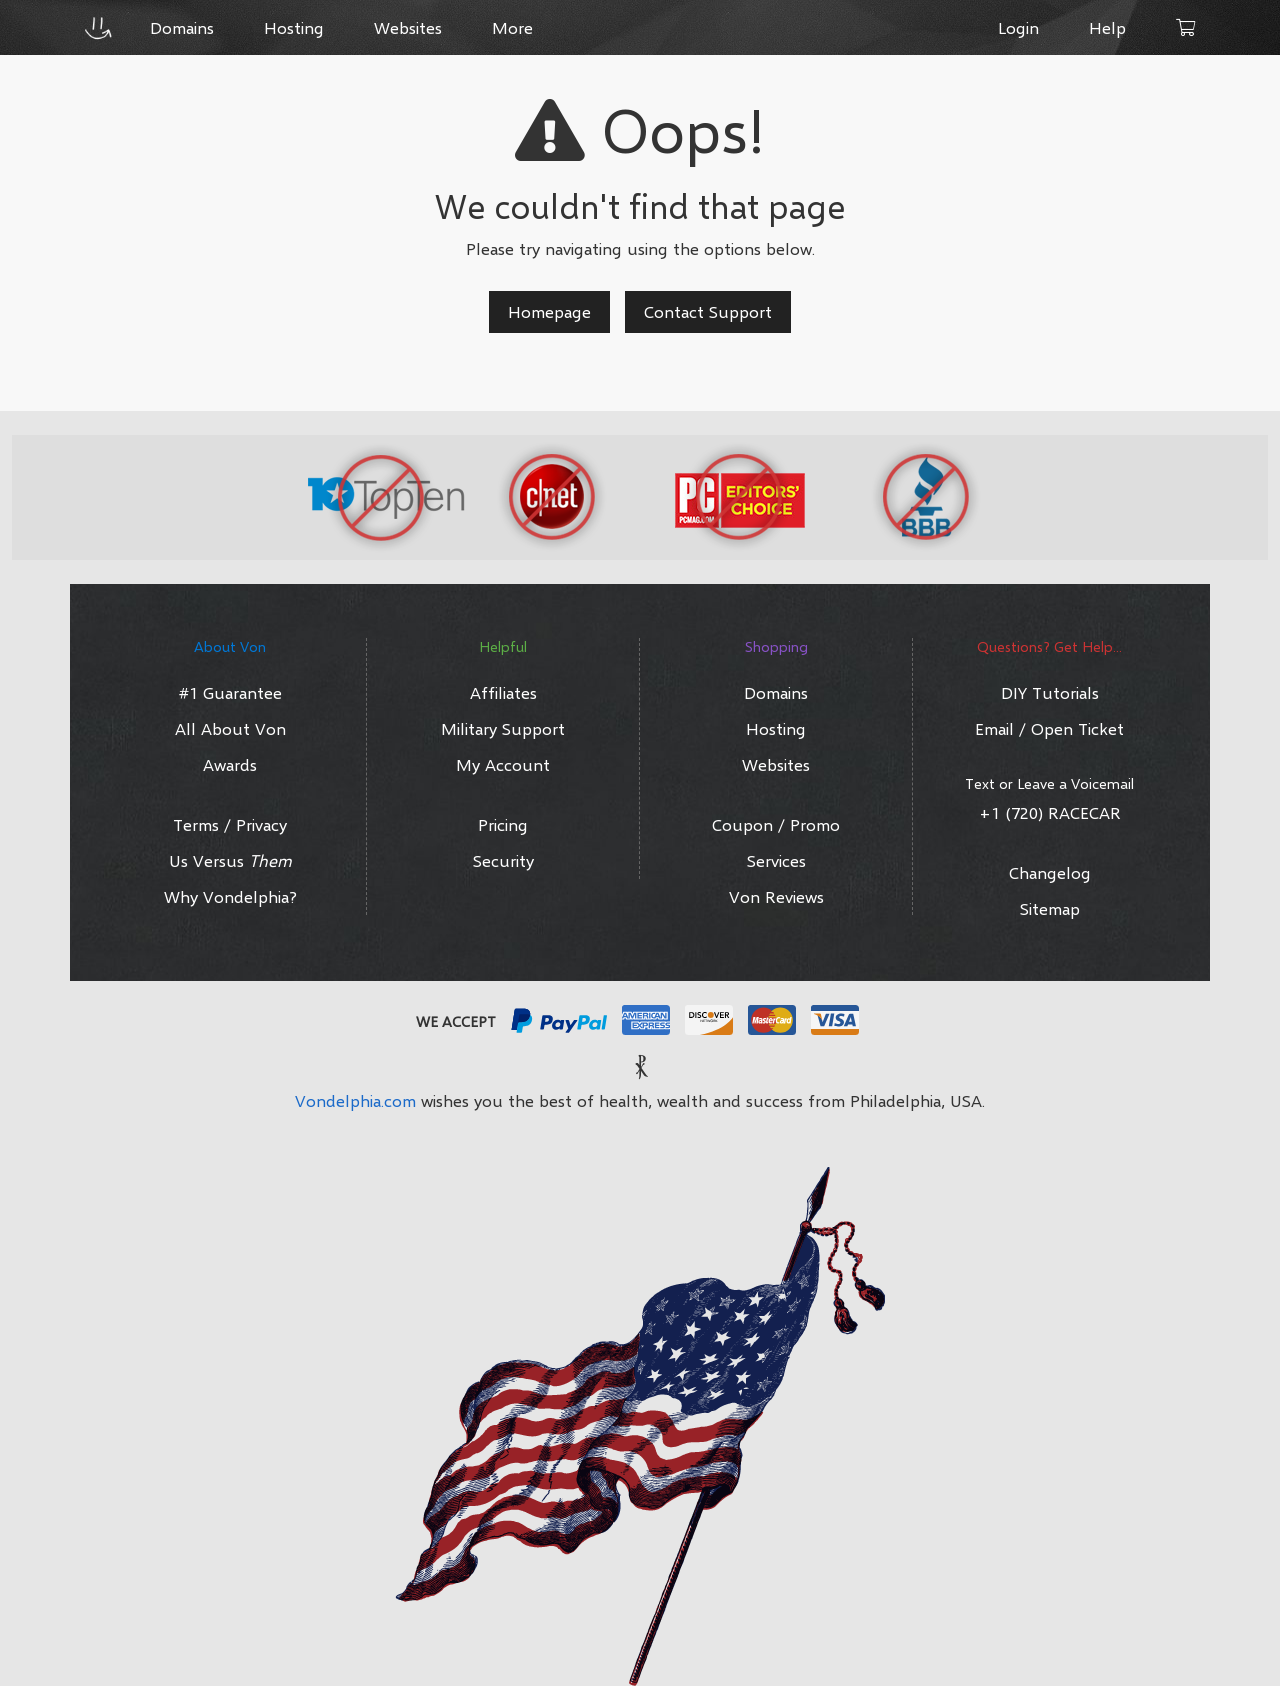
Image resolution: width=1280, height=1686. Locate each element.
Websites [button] (408, 27)
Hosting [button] (294, 27)
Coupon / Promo (776, 824)
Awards (230, 764)
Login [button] (1018, 27)
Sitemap (1050, 908)
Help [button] (1107, 27)
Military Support (503, 728)
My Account (503, 764)
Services (776, 860)
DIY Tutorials (1050, 692)
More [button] (512, 27)
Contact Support (708, 311)
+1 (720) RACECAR (1050, 812)
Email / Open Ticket (1049, 728)
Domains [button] (182, 27)
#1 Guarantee (230, 692)
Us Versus (230, 860)
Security (503, 860)
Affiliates (503, 692)
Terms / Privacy (230, 824)
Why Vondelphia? (230, 896)
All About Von (230, 728)
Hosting (776, 728)
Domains (776, 692)
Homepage (549, 311)
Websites (776, 764)
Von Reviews (776, 896)
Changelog (1050, 872)
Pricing (503, 824)
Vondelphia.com (355, 1100)
